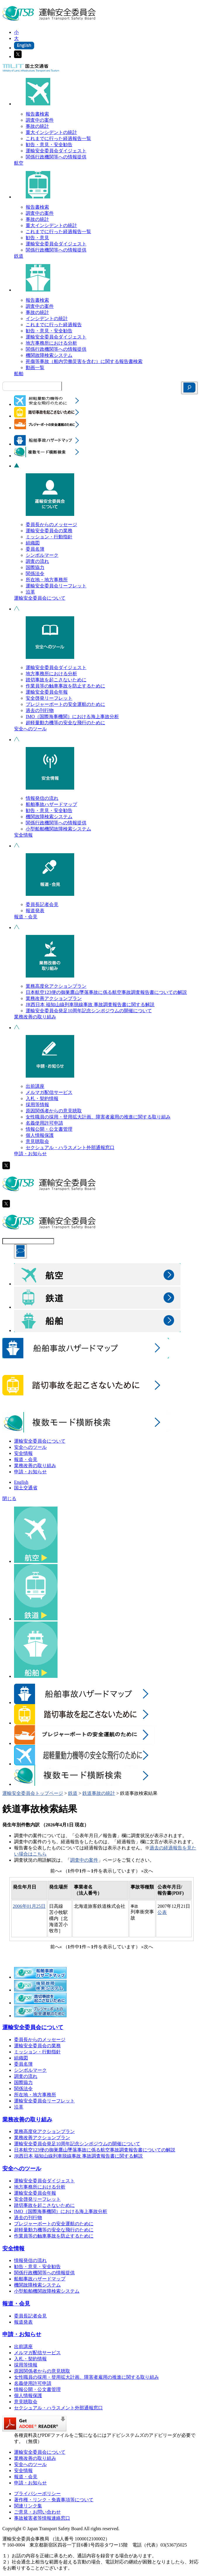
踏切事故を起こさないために (56, 679)
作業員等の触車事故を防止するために (65, 685)
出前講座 (35, 1086)
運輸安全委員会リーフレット (56, 585)
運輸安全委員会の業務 (49, 530)
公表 (162, 1912)
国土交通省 (25, 1487)
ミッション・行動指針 (49, 536)
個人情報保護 (40, 1135)
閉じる (9, 1498)
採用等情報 (37, 1104)
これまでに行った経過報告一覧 (58, 138)
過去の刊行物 (40, 710)
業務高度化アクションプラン (56, 986)
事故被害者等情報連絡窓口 (42, 2518)
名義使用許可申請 (44, 1123)
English (21, 1482)
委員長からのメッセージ (51, 524)
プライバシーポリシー (37, 2493)
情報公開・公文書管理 (49, 1129)
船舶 (18, 373)
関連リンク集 (28, 2505)
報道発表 (35, 910)
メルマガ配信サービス (49, 1092)
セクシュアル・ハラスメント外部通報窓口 (70, 1147)
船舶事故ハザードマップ (51, 804)
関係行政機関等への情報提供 (56, 156)
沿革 (30, 591)
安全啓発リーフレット (49, 698)
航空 (18, 162)
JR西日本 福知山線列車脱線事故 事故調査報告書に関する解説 (90, 1004)
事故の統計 (37, 126)
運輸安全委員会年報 (47, 692)
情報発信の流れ (42, 798)
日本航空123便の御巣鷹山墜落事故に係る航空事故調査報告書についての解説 (106, 992)
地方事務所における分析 (51, 343)
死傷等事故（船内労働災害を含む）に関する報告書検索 (84, 361)
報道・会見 (25, 916)
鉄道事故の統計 (98, 1793)
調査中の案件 (40, 120)
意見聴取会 (37, 1141)
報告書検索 (37, 113)
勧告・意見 (37, 237)
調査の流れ (37, 561)
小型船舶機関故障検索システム (58, 828)
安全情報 (23, 835)
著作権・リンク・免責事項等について (53, 2499)
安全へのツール (30, 728)
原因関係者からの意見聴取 (54, 1110)
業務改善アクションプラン (54, 998)
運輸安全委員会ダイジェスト (56, 150)
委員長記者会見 (42, 904)
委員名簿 (35, 549)
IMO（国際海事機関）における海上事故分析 (72, 716)
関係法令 (35, 573)
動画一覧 (35, 367)
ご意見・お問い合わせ (37, 2511)
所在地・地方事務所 (47, 579)
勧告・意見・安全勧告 (49, 144)
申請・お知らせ (30, 1153)
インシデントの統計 (47, 318)
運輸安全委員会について (39, 598)
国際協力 (35, 567)
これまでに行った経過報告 (54, 324)
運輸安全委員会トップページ (32, 1793)
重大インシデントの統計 (51, 132)
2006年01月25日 (29, 1906)
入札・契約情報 (42, 1098)
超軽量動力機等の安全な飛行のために (65, 722)
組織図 (33, 542)
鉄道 (18, 256)
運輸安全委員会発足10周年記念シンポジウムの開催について (89, 1010)
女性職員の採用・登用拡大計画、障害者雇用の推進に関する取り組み (98, 1116)
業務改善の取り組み (35, 1016)
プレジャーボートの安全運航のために (65, 704)
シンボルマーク (42, 555)
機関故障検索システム (49, 355)
